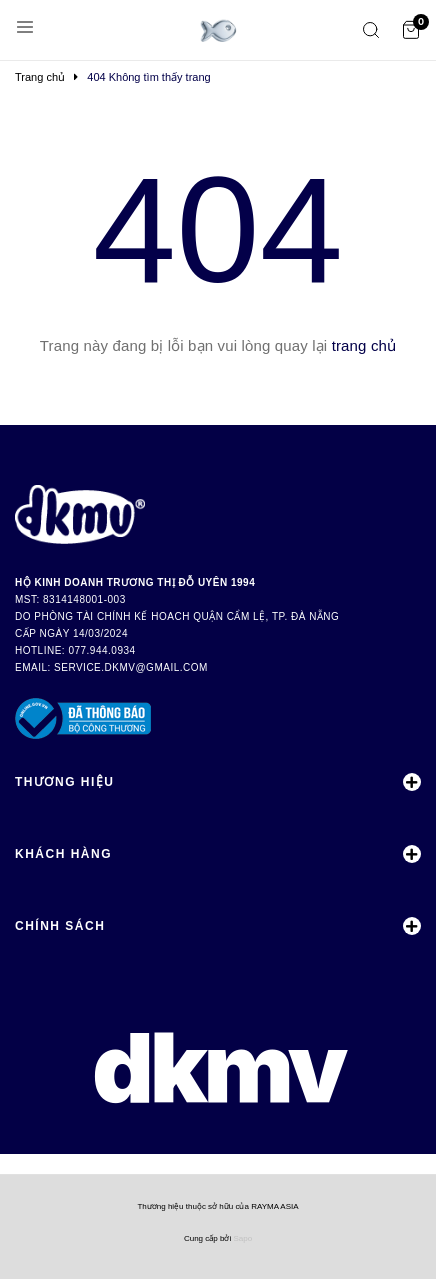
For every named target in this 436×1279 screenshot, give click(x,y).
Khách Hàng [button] (218, 854)
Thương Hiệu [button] (218, 782)
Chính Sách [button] (218, 926)
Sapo (242, 1238)
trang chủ (364, 345)
